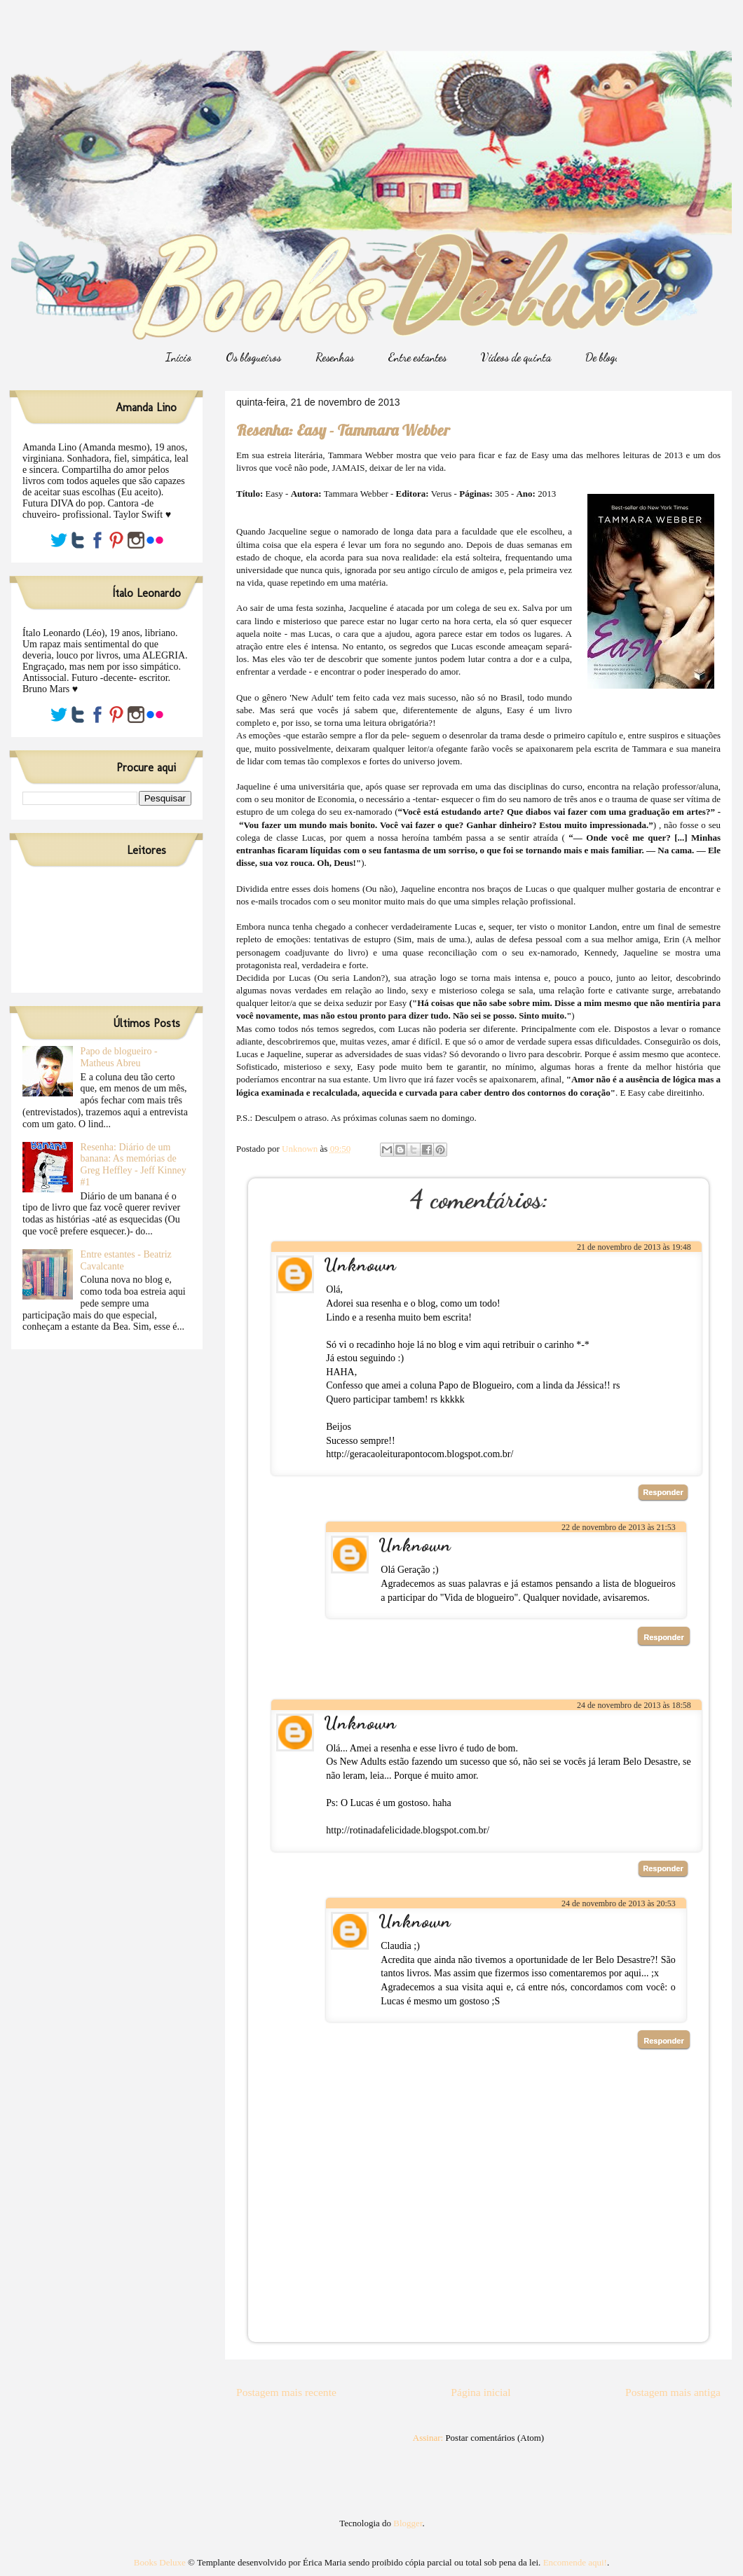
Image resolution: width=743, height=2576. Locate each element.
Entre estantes (417, 357)
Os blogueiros (253, 357)
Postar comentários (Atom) (494, 2437)
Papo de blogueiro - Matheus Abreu (119, 1057)
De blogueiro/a (615, 357)
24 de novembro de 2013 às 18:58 (634, 1705)
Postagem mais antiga (673, 2392)
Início (178, 357)
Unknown (360, 1264)
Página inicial (480, 2392)
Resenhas (334, 357)
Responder (663, 1492)
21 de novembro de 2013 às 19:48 (634, 1247)
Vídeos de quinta (516, 357)
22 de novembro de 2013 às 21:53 (618, 1527)
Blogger (407, 2523)
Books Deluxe (160, 2562)
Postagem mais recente (286, 2392)
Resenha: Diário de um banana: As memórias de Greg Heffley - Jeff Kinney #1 (133, 1164)
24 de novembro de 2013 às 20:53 (618, 1903)
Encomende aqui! (575, 2562)
